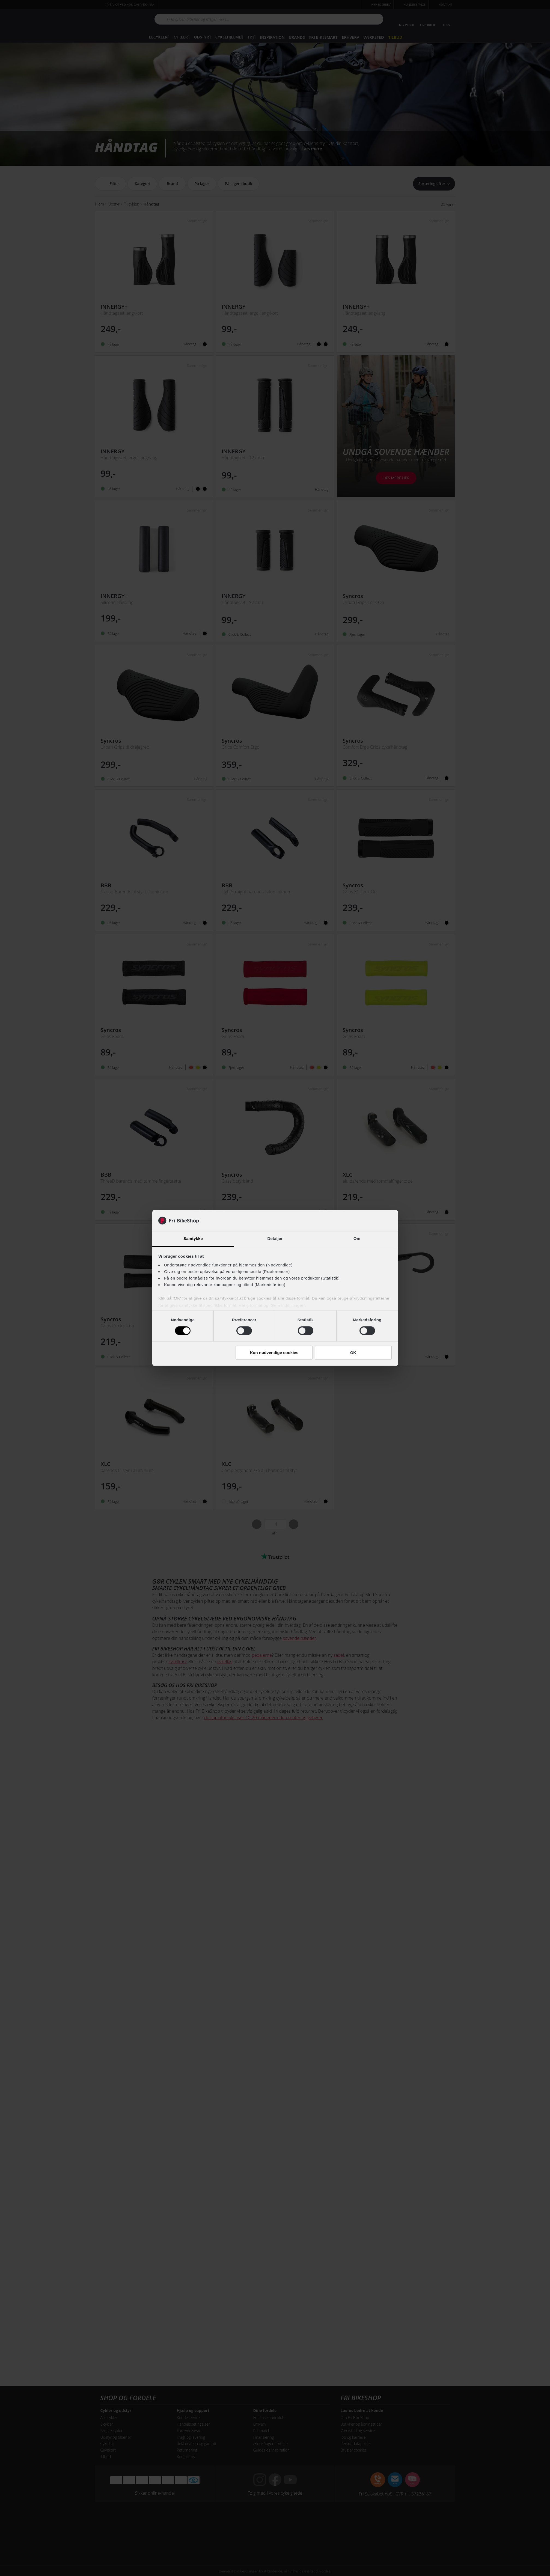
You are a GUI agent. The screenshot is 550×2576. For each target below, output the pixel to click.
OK (353, 1352)
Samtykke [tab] (193, 1238)
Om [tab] (356, 1238)
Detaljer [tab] (275, 1238)
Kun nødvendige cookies (274, 1352)
